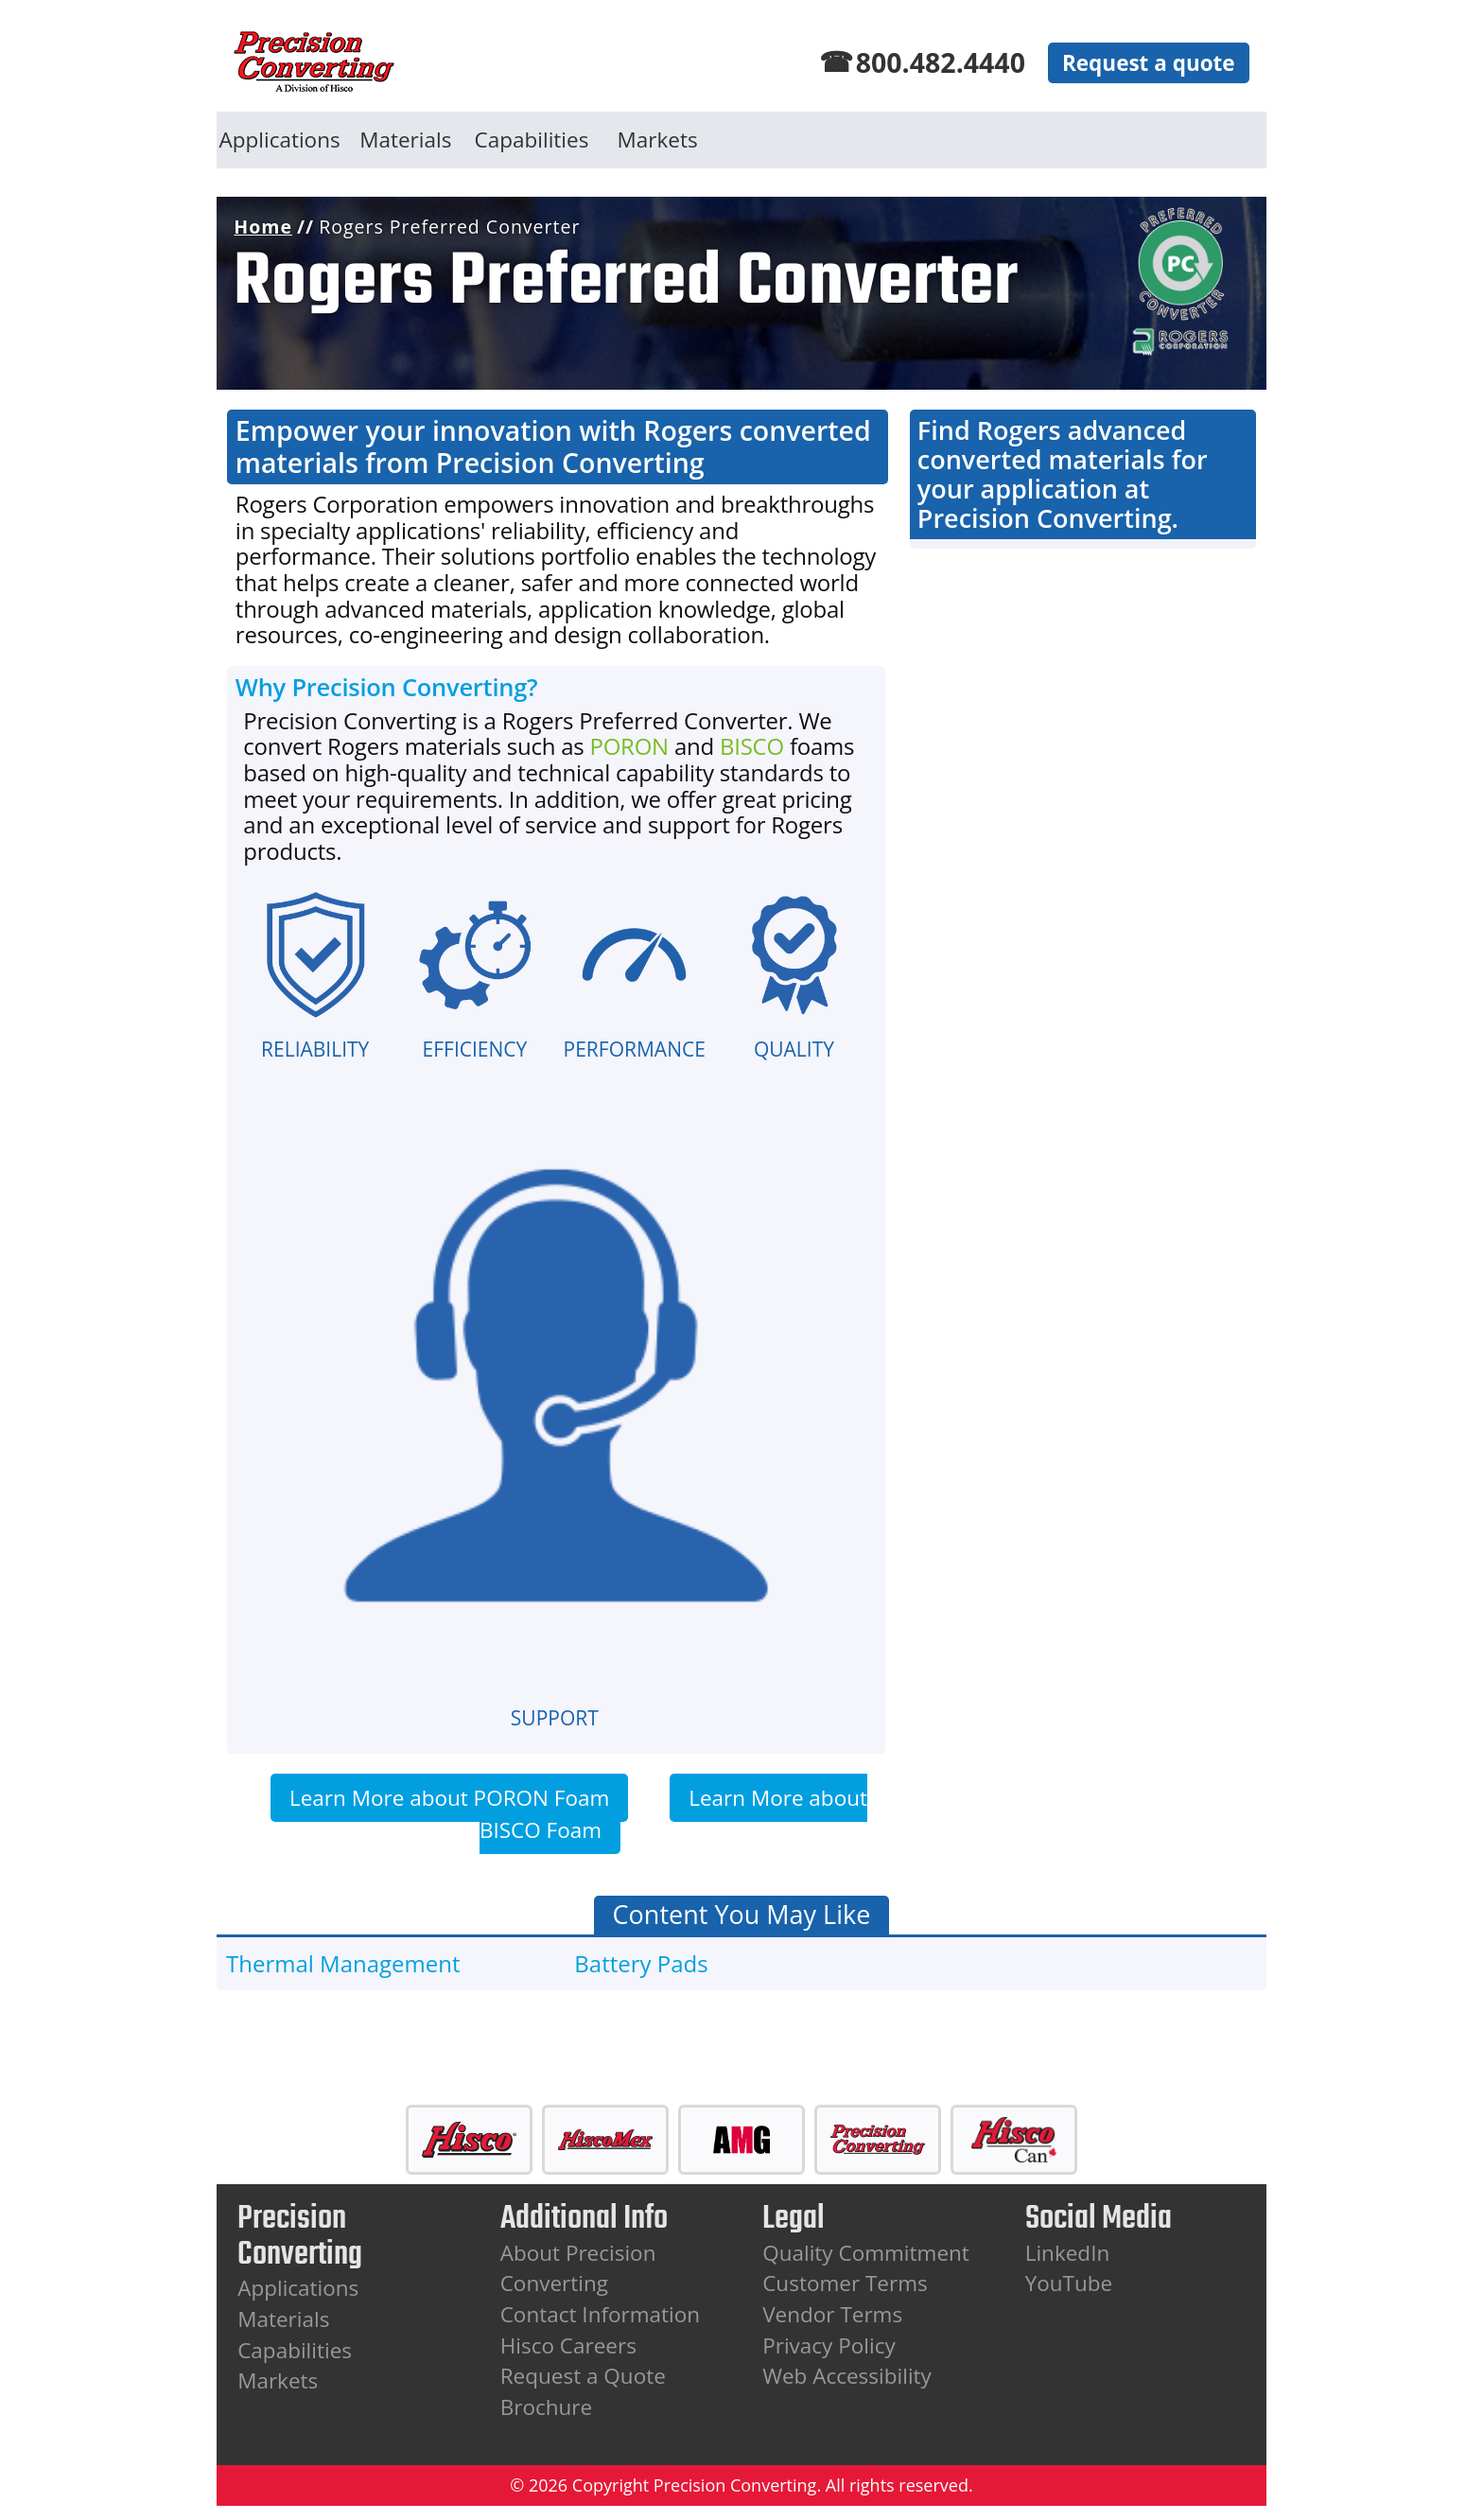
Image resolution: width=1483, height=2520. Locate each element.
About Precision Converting (578, 2268)
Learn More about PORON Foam (449, 1797)
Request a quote (1148, 63)
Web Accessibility (847, 2375)
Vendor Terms (832, 2314)
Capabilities (532, 139)
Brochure (546, 2407)
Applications (279, 139)
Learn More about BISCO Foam (673, 1814)
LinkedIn (1067, 2252)
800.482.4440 (940, 62)
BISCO (752, 745)
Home (263, 226)
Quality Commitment (865, 2252)
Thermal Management (343, 1963)
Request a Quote (583, 2375)
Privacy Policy (829, 2345)
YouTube (1069, 2283)
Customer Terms (845, 2283)
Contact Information (600, 2314)
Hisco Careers (568, 2345)
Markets (658, 139)
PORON (628, 745)
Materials (405, 139)
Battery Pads (640, 1963)
